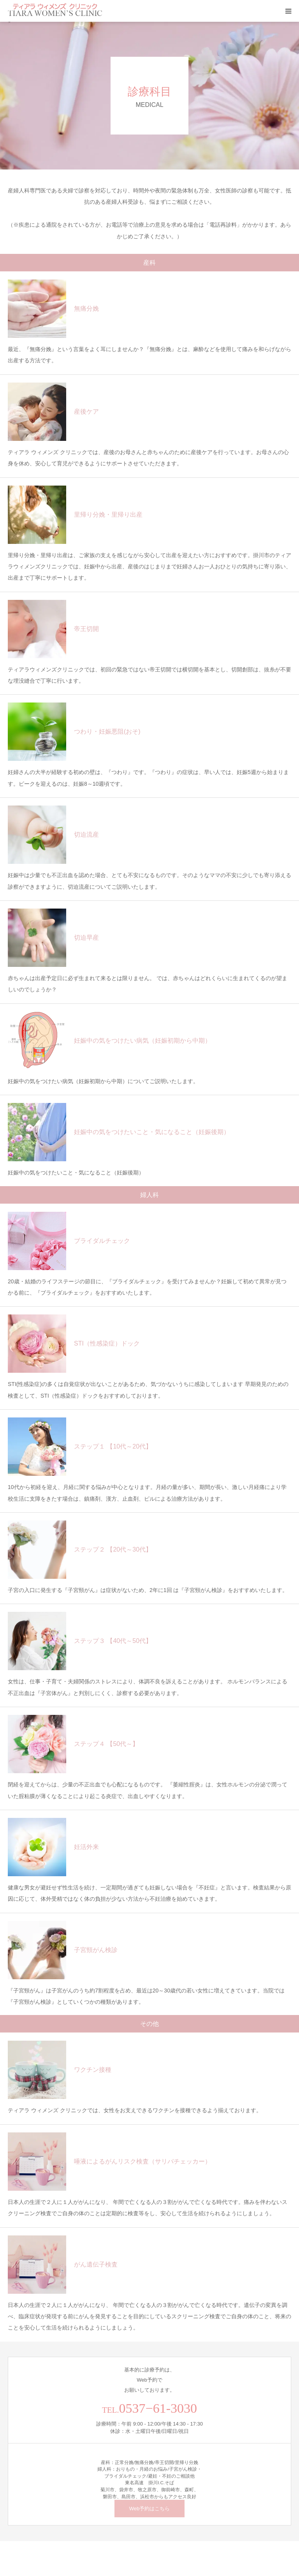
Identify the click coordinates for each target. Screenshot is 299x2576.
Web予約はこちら (149, 2508)
